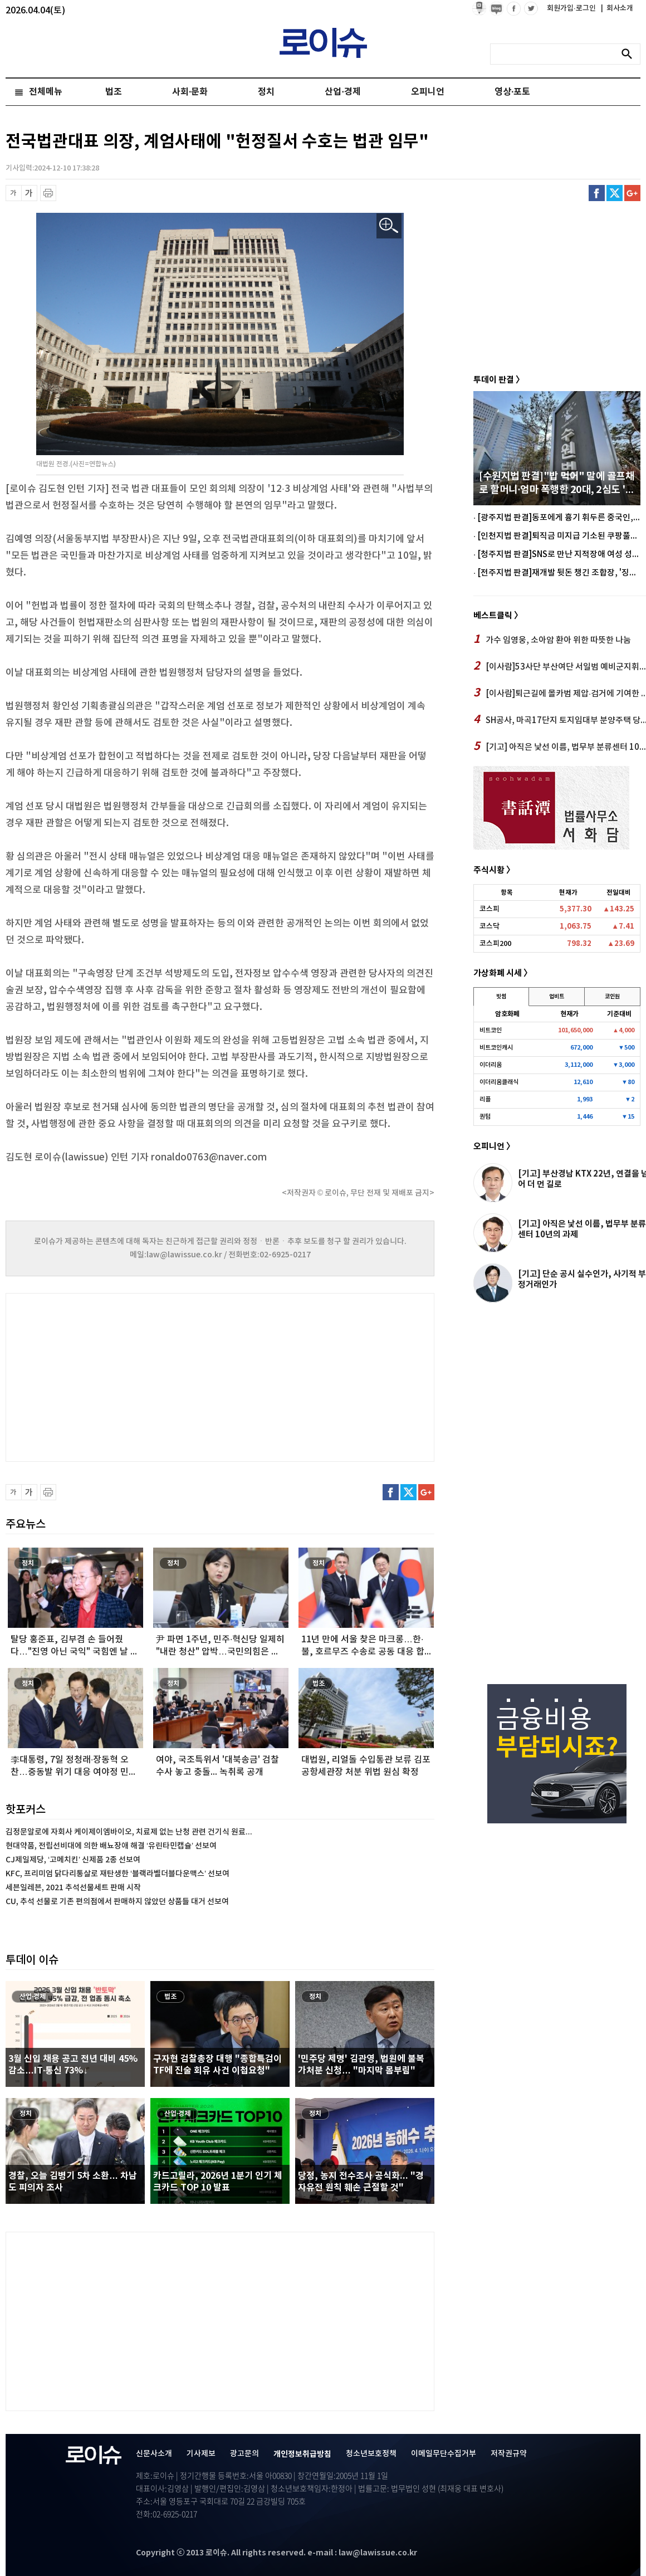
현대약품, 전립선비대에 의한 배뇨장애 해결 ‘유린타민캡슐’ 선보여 (111, 1846)
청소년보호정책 (371, 2453)
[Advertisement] (116, 1376)
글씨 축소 (14, 193)
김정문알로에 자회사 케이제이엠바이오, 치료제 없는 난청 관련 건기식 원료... (129, 1832)
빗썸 (501, 996)
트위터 (614, 193)
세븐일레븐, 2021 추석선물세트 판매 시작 (73, 1887)
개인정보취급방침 (302, 2454)
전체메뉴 (45, 91)
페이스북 (597, 193)
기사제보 (201, 2453)
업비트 (556, 996)
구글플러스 (632, 193)
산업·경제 (342, 91)
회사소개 (617, 8)
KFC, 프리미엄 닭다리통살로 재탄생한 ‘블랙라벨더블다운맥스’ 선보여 (117, 1874)
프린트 (48, 193)
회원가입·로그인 (572, 8)
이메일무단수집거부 (443, 2453)
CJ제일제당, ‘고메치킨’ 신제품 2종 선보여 (73, 1860)
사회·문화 (190, 91)
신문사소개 (154, 2453)
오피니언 (427, 91)
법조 (113, 91)
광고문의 (244, 2453)
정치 (266, 91)
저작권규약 (509, 2453)
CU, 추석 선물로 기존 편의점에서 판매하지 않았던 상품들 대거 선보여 (117, 1901)
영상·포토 (512, 91)
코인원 (612, 996)
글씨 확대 (29, 193)
